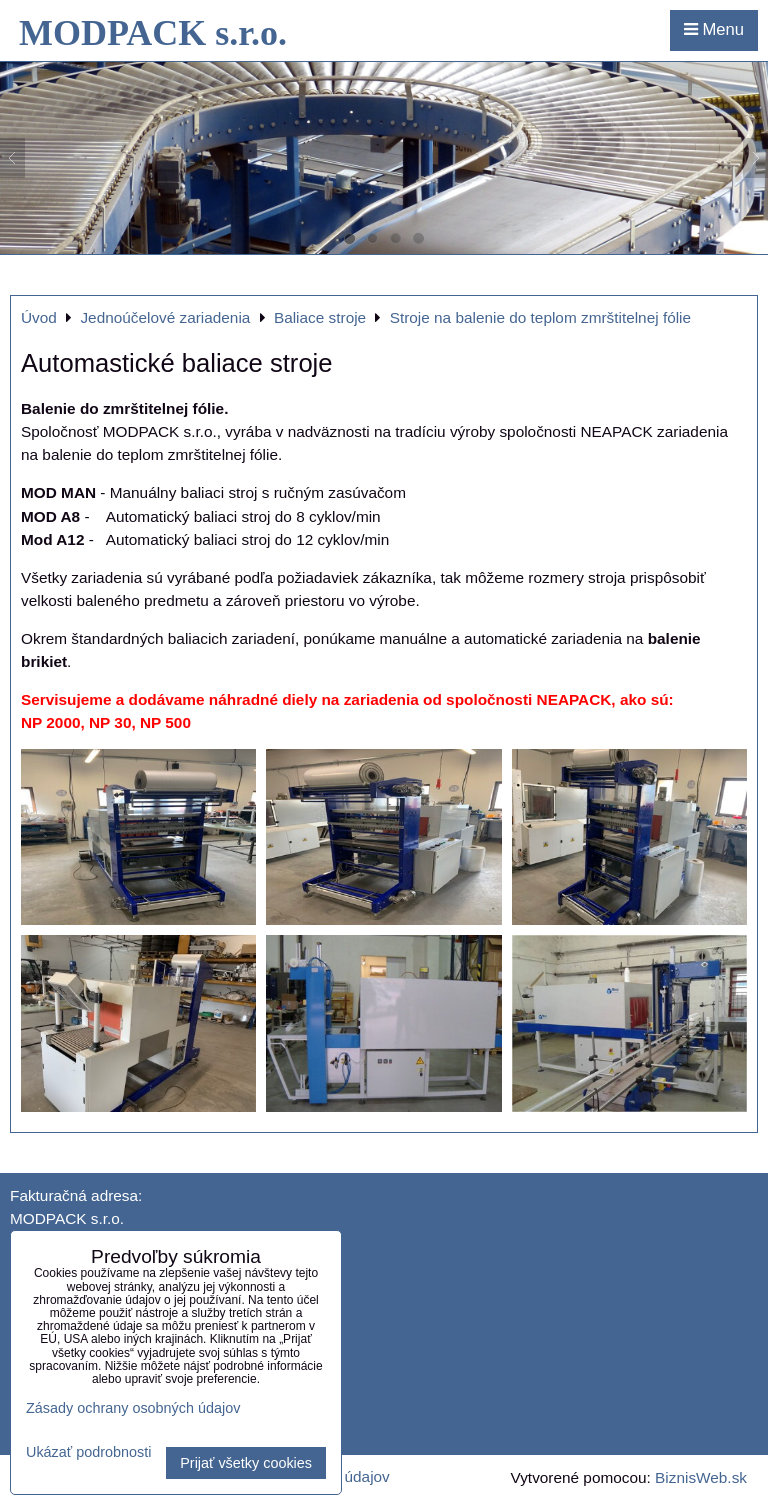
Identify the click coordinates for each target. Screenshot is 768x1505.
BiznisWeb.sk (701, 1477)
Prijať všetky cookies (246, 1463)
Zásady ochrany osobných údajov (133, 1408)
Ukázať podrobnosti (88, 1452)
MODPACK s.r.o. (153, 33)
